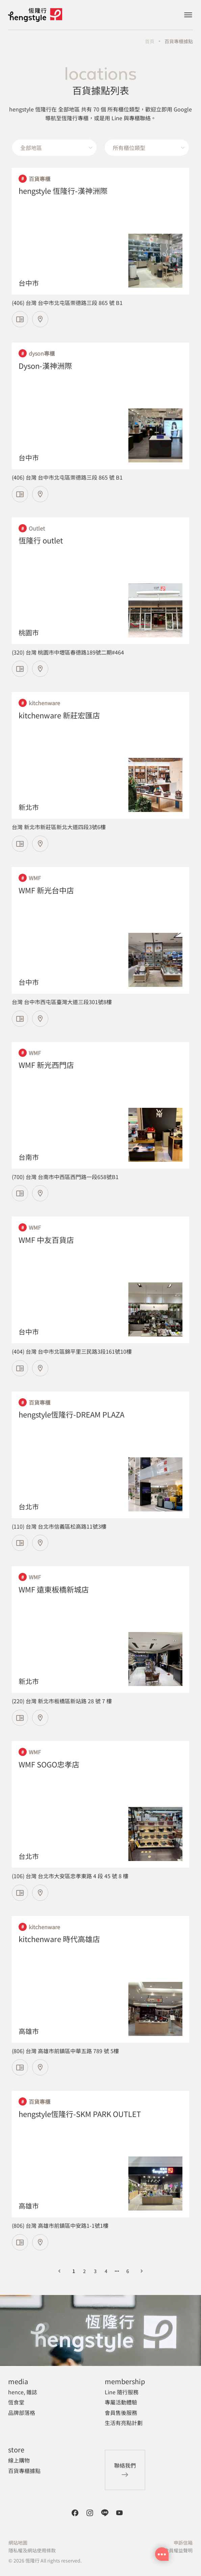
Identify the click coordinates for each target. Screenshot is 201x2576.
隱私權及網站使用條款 (32, 2550)
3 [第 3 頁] (95, 2271)
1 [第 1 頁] (73, 2271)
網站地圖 (17, 2542)
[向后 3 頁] (116, 2271)
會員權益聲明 (178, 2550)
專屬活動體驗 (121, 2402)
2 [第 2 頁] (84, 2271)
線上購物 (19, 2460)
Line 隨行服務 (122, 2392)
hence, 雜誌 (22, 2392)
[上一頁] (59, 2271)
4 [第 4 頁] (106, 2271)
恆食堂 (16, 2402)
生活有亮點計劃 (124, 2423)
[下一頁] (141, 2271)
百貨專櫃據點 (179, 41)
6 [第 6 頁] (127, 2271)
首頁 (149, 41)
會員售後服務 (121, 2412)
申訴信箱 (183, 2542)
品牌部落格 (21, 2412)
